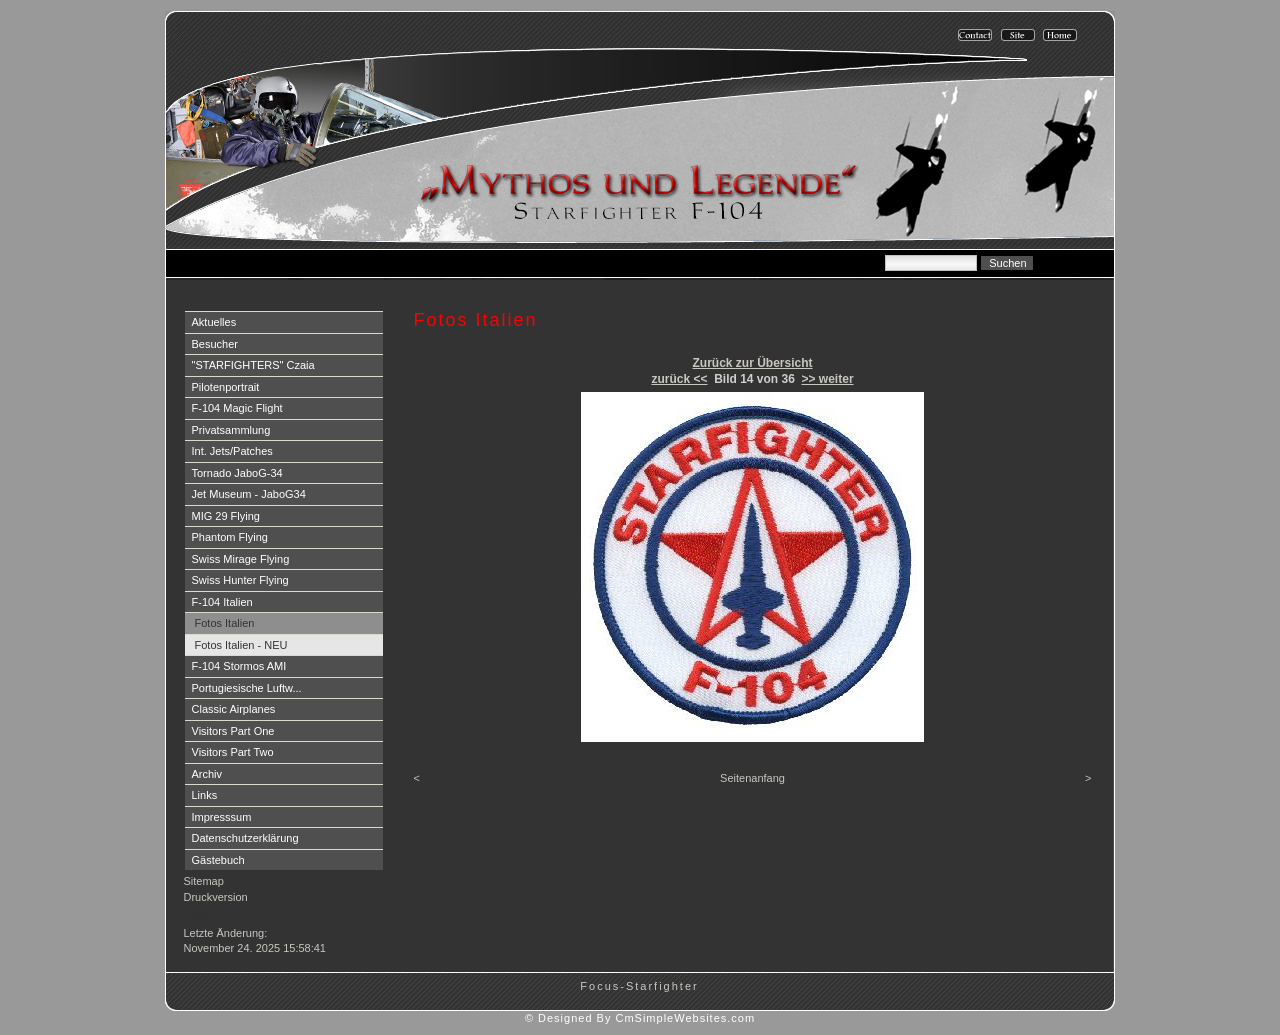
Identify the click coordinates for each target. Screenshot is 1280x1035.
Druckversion (216, 897)
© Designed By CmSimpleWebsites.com (640, 1018)
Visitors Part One (233, 731)
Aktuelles (214, 322)
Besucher (215, 344)
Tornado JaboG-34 (237, 473)
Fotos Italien (225, 623)
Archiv (207, 774)
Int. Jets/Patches (232, 451)
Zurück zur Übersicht (752, 363)
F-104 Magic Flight (237, 408)
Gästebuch (218, 860)
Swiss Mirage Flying (241, 559)
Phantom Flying (230, 537)
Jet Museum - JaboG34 (249, 494)
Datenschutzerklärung (245, 838)
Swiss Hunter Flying (240, 580)
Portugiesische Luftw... (247, 688)
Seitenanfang (752, 778)
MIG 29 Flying (226, 516)
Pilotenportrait (226, 387)
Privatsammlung (231, 430)
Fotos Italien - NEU (241, 645)
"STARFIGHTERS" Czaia (253, 365)
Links (205, 795)
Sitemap (204, 881)
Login (199, 917)
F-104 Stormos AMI (239, 666)
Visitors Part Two (233, 752)
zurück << (679, 379)
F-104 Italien (222, 602)
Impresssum (222, 817)
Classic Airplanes (234, 709)
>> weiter (828, 379)
